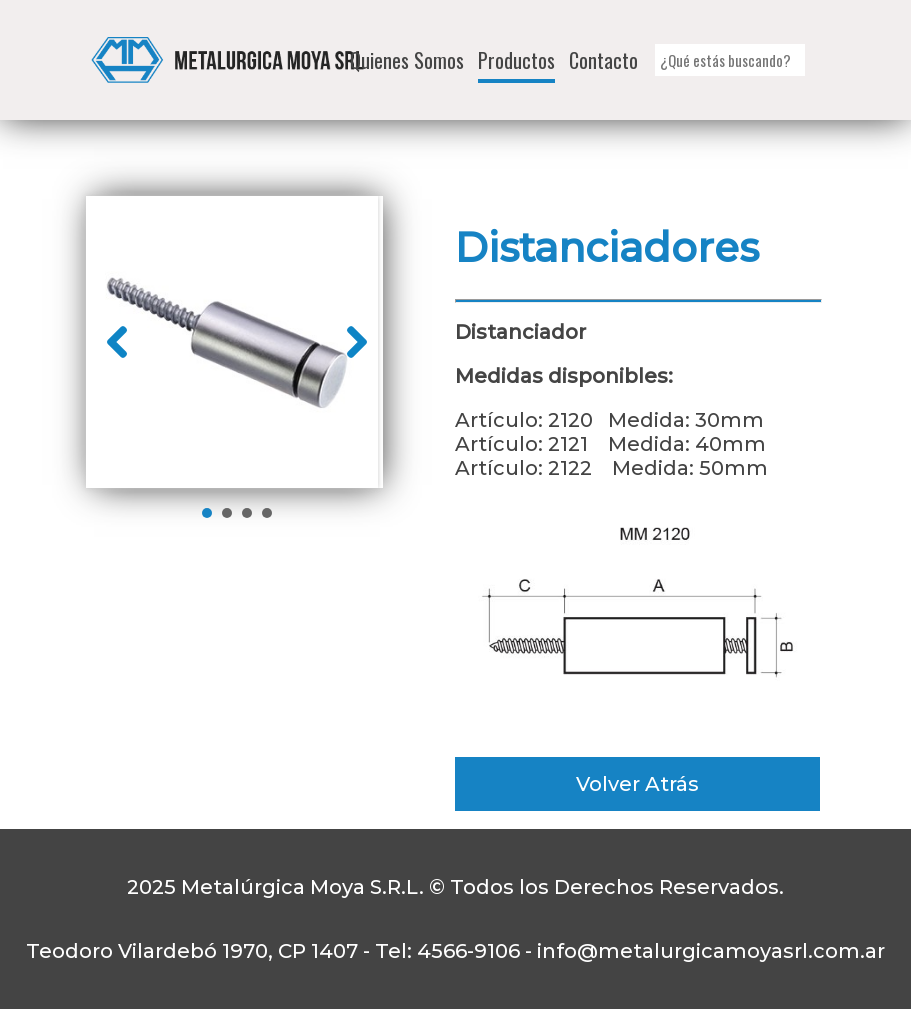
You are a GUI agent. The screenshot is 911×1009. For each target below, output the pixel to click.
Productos (516, 60)
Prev (117, 342)
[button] (814, 60)
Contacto (603, 60)
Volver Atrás (637, 784)
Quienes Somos (407, 60)
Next (357, 342)
